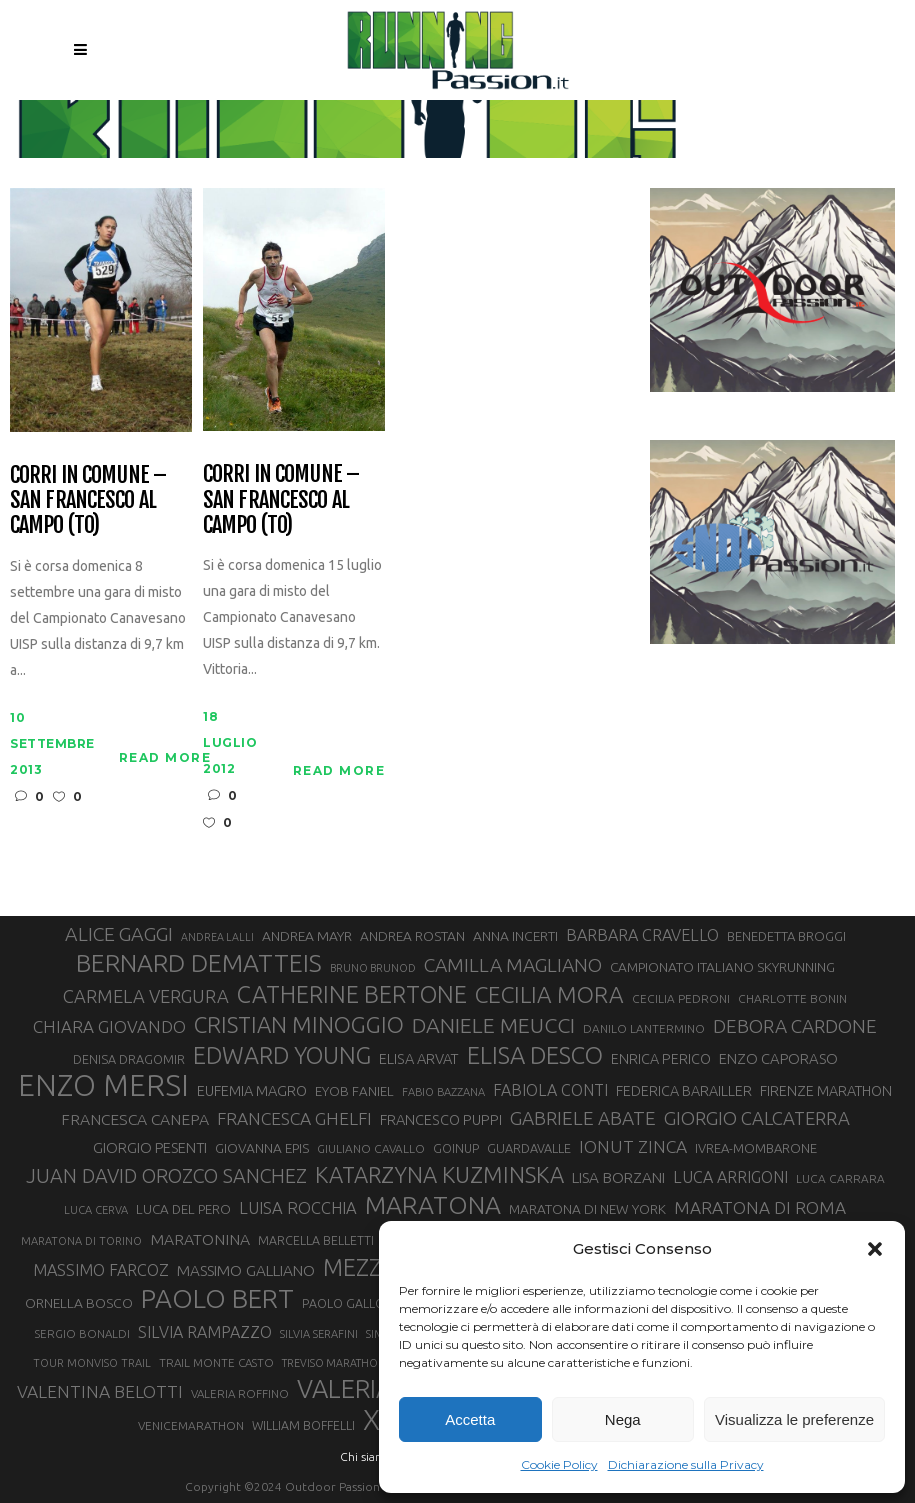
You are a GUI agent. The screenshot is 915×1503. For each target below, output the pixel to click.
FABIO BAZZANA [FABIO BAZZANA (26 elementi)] (443, 1092)
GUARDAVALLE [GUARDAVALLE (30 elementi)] (529, 1148)
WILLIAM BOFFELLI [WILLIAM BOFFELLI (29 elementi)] (303, 1425)
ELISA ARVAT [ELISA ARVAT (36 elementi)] (419, 1058)
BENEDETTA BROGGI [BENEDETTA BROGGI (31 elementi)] (786, 936)
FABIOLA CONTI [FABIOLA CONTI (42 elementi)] (550, 1090)
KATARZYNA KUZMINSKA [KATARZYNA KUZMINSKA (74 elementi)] (439, 1174)
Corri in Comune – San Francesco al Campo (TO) (88, 500)
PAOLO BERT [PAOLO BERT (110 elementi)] (217, 1298)
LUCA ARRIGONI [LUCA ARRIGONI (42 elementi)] (730, 1177)
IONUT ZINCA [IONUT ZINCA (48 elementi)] (633, 1146)
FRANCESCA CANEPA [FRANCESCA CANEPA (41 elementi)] (135, 1119)
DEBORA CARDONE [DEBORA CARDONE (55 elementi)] (795, 1026)
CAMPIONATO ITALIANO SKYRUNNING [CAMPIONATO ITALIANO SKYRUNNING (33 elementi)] (722, 967)
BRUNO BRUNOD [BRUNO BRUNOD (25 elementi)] (373, 968)
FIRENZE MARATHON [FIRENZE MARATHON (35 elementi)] (826, 1091)
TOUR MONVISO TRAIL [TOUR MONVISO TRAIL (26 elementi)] (92, 1363)
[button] (875, 1249)
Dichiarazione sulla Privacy (686, 1464)
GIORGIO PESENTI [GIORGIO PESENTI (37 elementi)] (150, 1147)
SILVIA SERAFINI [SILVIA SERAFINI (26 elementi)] (319, 1334)
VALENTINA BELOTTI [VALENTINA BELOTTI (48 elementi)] (100, 1391)
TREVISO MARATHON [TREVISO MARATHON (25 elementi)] (334, 1363)
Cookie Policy (559, 1464)
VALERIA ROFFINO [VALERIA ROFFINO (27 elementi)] (240, 1393)
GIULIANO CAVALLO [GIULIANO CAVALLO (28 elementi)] (371, 1148)
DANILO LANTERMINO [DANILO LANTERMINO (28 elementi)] (644, 1028)
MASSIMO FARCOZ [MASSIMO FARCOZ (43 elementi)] (101, 1270)
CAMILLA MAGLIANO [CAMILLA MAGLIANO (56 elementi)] (513, 965)
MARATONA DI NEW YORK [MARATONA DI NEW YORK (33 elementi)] (587, 1209)
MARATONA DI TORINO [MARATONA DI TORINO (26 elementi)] (81, 1241)
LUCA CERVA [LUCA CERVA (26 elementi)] (96, 1210)
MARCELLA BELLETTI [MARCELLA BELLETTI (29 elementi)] (316, 1240)
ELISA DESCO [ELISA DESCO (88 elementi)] (535, 1056)
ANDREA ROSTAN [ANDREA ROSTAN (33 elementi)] (412, 936)
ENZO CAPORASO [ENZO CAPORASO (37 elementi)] (778, 1058)
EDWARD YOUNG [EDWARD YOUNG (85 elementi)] (282, 1055)
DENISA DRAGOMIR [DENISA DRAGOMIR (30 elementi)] (129, 1059)
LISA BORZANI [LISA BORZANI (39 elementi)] (618, 1177)
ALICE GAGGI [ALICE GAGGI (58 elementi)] (119, 934)
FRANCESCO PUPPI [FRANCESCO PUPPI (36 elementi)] (441, 1119)
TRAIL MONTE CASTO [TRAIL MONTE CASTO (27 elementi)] (216, 1362)
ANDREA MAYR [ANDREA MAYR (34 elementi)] (307, 936)
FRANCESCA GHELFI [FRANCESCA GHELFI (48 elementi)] (294, 1118)
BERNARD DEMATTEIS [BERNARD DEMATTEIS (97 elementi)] (199, 963)
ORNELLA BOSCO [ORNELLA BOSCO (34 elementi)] (79, 1303)
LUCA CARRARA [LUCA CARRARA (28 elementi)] (840, 1178)
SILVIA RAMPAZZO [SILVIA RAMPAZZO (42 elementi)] (205, 1332)
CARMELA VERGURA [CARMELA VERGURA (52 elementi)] (146, 996)
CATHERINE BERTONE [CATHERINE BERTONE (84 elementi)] (352, 994)
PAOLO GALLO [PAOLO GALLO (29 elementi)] (343, 1303)
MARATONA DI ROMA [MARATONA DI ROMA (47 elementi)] (760, 1207)
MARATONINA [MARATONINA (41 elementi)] (200, 1239)
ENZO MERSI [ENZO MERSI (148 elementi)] (103, 1086)
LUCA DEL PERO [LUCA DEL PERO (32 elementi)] (183, 1209)
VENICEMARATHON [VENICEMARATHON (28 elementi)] (191, 1425)
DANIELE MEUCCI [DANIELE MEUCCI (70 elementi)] (493, 1025)
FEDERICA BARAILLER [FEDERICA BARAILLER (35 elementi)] (684, 1091)
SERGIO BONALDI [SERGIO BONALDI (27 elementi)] (82, 1333)
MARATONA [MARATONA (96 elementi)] (433, 1205)
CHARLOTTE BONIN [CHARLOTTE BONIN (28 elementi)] (792, 998)
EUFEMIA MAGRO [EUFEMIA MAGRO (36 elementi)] (252, 1090)
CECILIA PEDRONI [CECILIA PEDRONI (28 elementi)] (681, 998)
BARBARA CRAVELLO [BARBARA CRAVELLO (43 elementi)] (642, 935)
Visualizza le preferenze (794, 1419)
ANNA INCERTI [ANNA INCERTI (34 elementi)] (515, 936)
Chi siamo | (370, 1456)
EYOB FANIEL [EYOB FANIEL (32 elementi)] (354, 1091)
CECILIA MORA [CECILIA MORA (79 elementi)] (549, 994)
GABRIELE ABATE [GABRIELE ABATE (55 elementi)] (583, 1118)
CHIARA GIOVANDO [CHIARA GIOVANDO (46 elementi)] (109, 1026)
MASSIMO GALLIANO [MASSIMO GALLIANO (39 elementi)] (246, 1270)
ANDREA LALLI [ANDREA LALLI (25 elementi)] (217, 937)
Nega (623, 1419)
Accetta (470, 1419)
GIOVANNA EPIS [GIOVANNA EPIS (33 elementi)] (262, 1148)
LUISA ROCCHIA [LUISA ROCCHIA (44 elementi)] (298, 1208)
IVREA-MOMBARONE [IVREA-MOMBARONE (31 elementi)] (756, 1148)
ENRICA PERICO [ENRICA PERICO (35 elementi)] (661, 1059)
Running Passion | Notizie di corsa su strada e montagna (410, 117)
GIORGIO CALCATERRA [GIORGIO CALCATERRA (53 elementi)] (757, 1118)
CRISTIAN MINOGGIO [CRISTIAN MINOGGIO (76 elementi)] (299, 1024)
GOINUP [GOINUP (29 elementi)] (456, 1148)
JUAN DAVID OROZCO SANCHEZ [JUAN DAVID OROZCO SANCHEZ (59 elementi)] (166, 1176)
